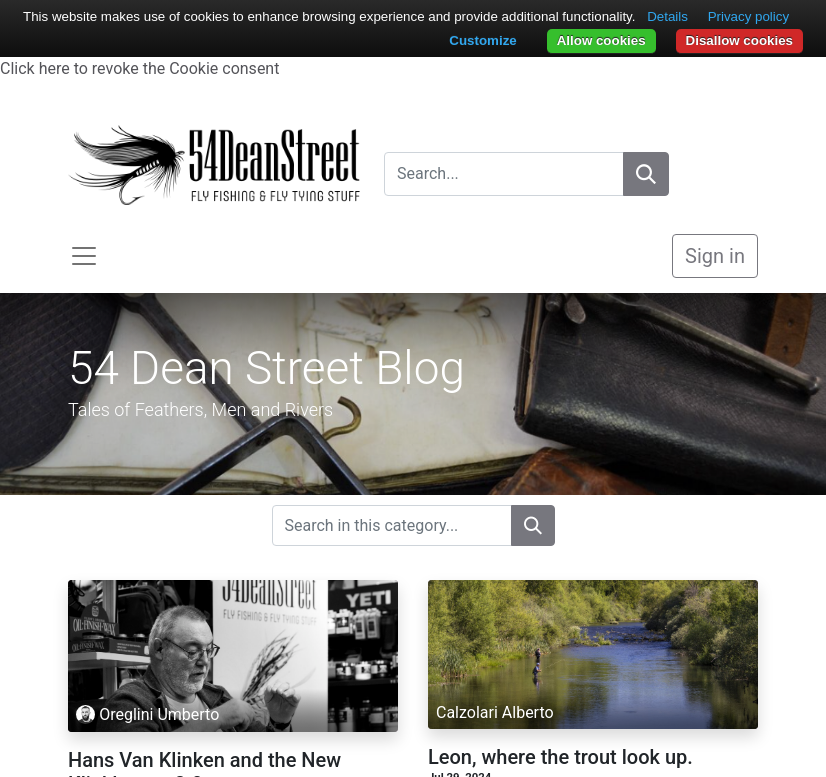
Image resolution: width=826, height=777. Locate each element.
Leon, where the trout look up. (560, 757)
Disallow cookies (739, 40)
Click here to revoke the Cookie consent (139, 68)
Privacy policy (748, 16)
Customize (482, 40)
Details (667, 16)
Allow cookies (601, 40)
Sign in (715, 256)
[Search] (646, 174)
